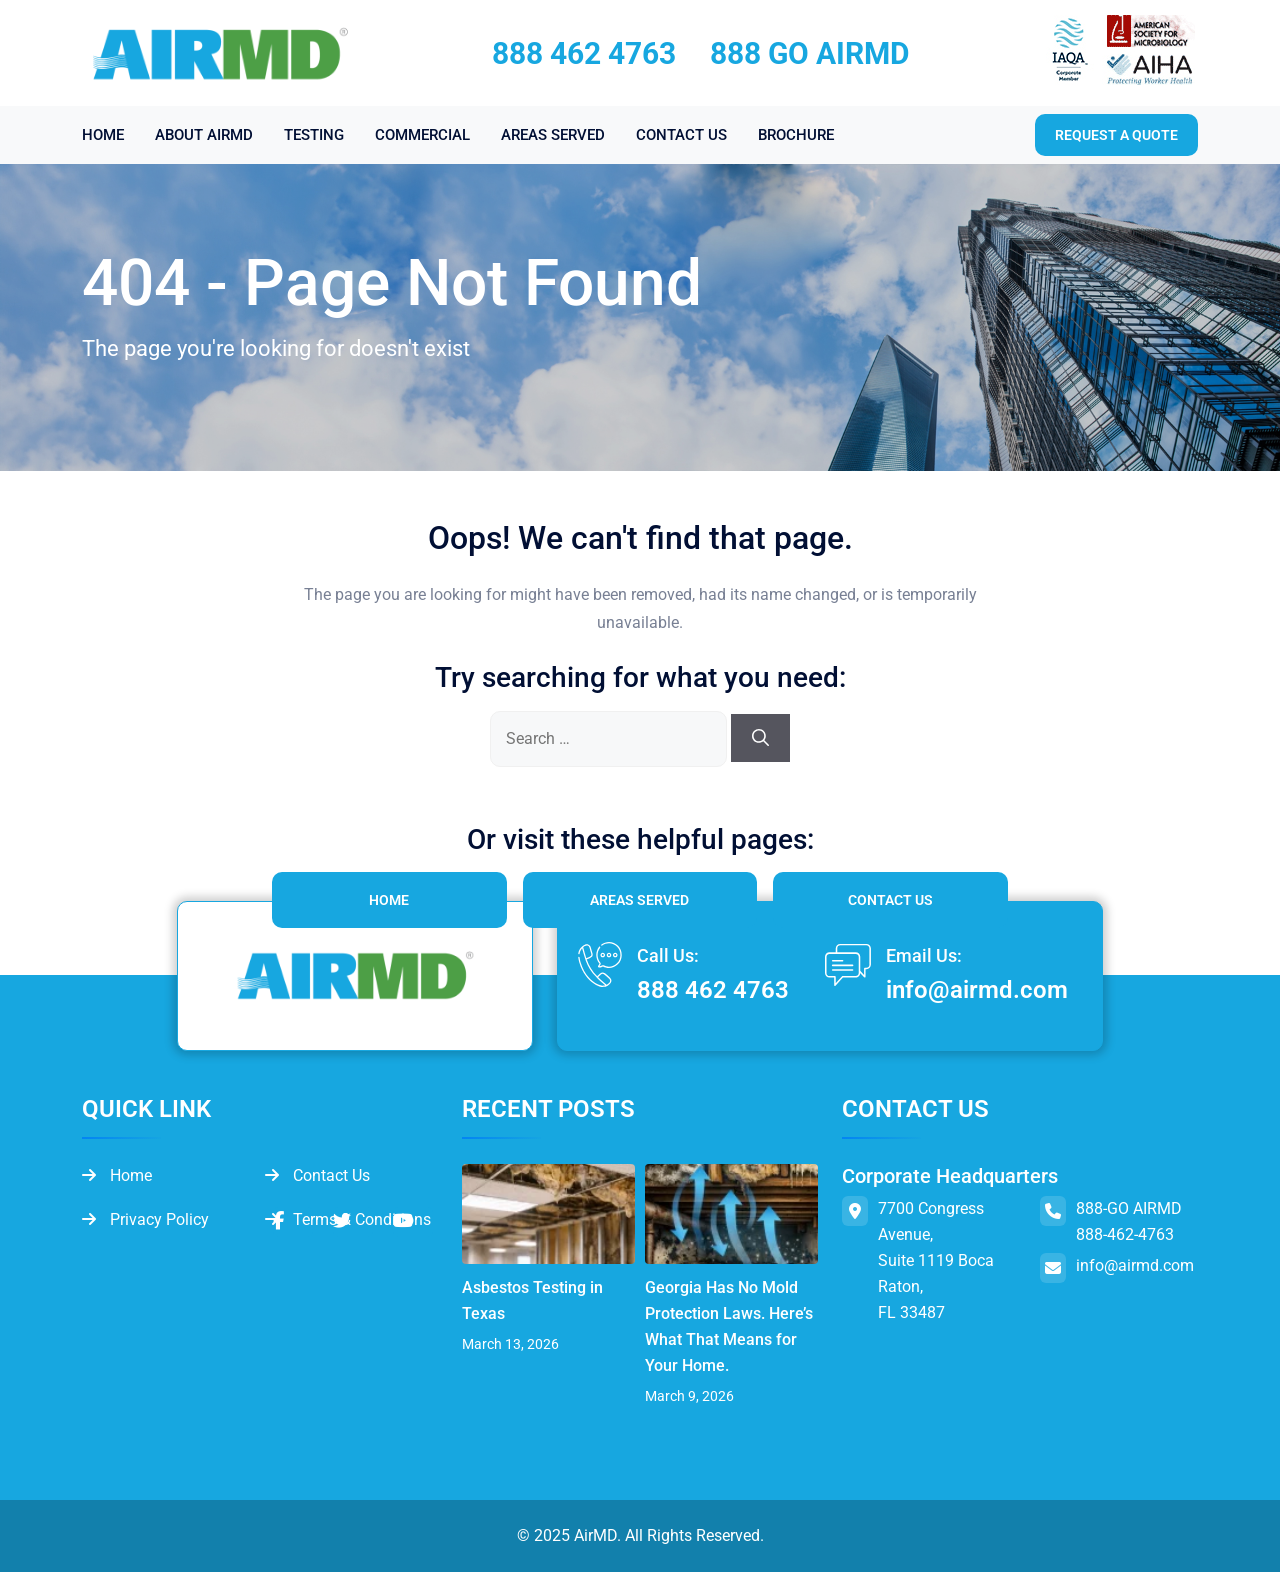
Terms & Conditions (348, 1219)
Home (389, 900)
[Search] (760, 738)
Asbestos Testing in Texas (532, 1300)
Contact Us (890, 900)
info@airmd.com (977, 990)
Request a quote (1116, 135)
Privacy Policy (145, 1219)
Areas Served (639, 900)
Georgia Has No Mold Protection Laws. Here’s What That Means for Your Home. (729, 1326)
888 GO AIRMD (810, 53)
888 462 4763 (584, 53)
